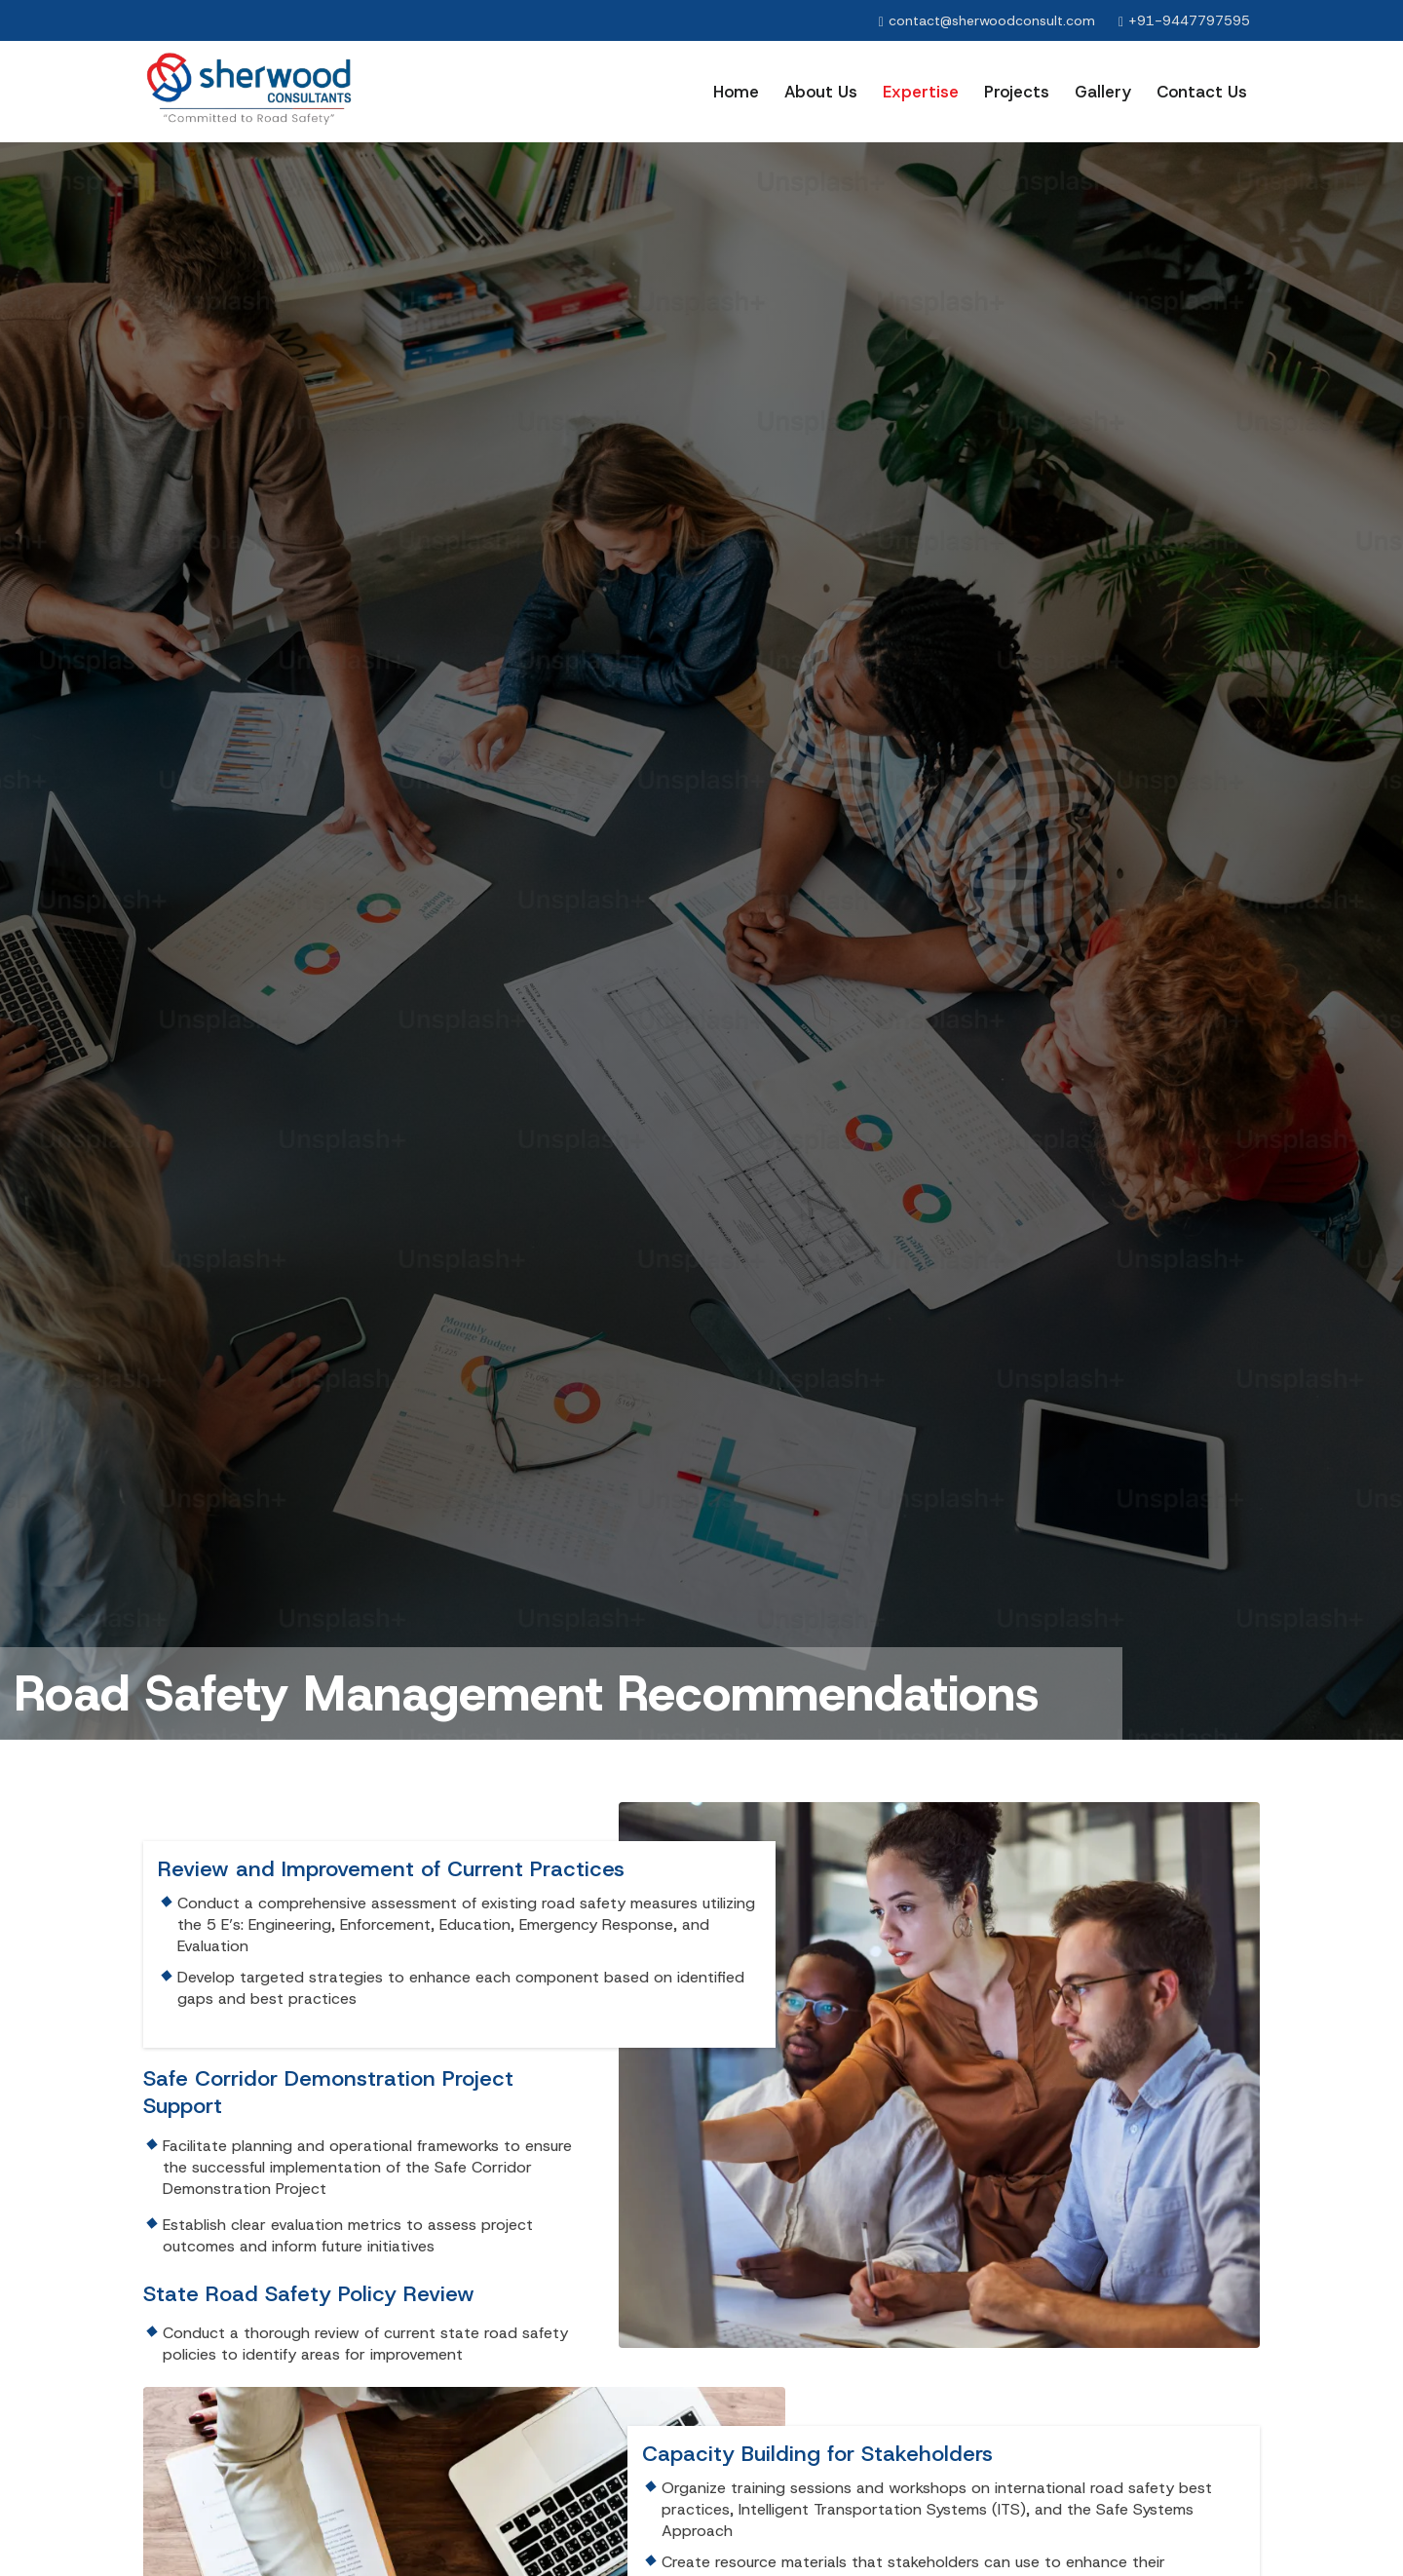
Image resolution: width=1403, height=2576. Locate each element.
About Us (820, 91)
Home (736, 91)
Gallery (1103, 91)
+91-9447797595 (1189, 20)
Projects (1016, 91)
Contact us (1202, 91)
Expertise (921, 91)
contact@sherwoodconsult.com (992, 20)
